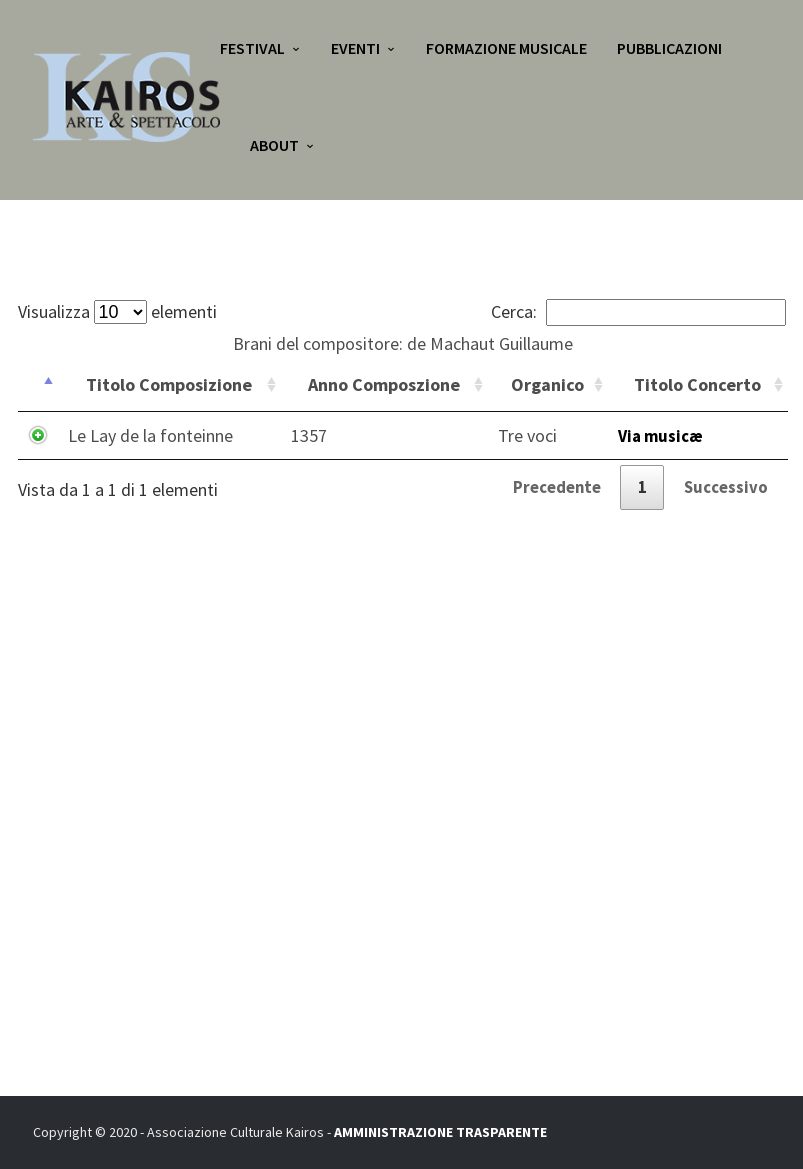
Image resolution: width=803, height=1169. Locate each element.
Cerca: (638, 311)
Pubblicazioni (669, 50)
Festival (252, 50)
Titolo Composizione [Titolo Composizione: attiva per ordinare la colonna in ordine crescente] (169, 384)
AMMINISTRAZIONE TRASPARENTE (440, 1132)
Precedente (544, 490)
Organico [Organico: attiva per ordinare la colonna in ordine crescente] (547, 384)
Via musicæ (663, 435)
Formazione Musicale (506, 50)
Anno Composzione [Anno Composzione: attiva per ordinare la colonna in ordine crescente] (384, 384)
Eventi (355, 50)
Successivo (724, 490)
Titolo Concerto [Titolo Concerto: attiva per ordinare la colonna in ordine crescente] (697, 384)
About (274, 150)
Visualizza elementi (117, 311)
